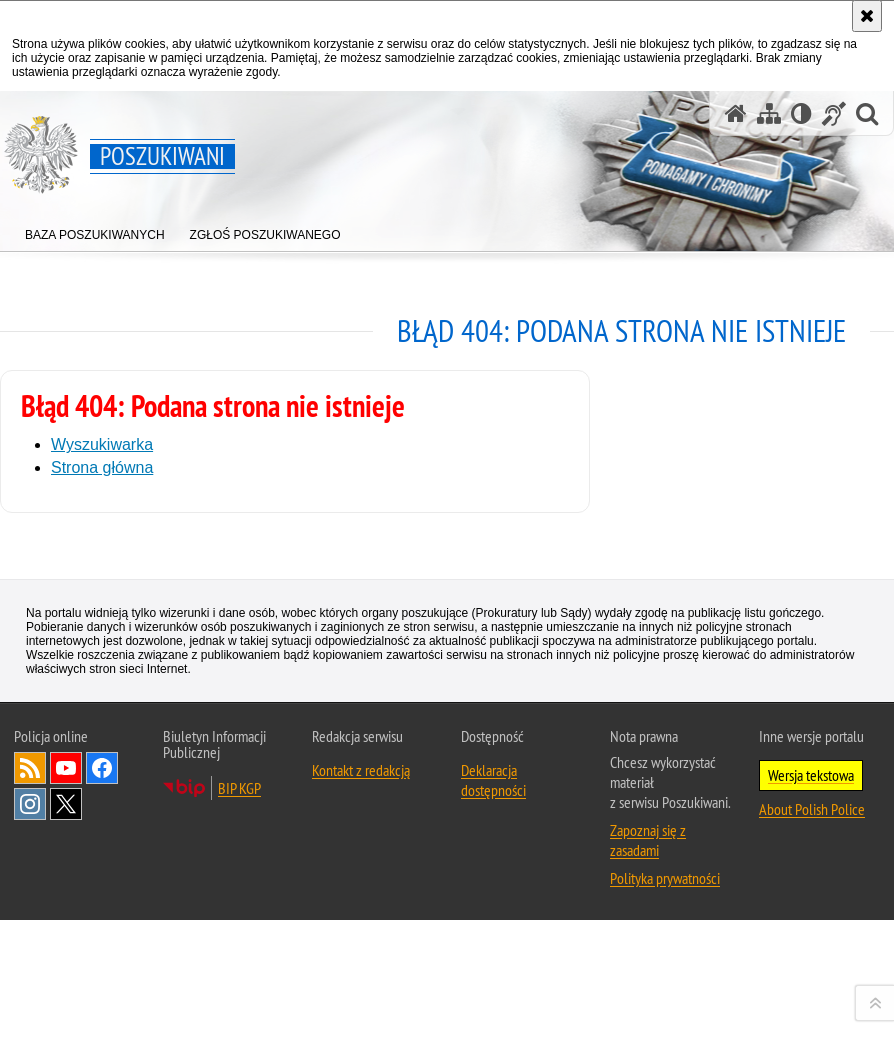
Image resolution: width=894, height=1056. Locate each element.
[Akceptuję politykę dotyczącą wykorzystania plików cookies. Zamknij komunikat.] (867, 16)
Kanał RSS (30, 1020)
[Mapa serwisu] (769, 113)
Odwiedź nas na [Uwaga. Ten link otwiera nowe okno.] (66, 1020)
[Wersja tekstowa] (801, 113)
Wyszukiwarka (102, 444)
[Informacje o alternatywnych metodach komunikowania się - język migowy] (834, 113)
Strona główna (102, 467)
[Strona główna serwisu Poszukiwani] (736, 113)
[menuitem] (95, 230)
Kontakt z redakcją (361, 1022)
